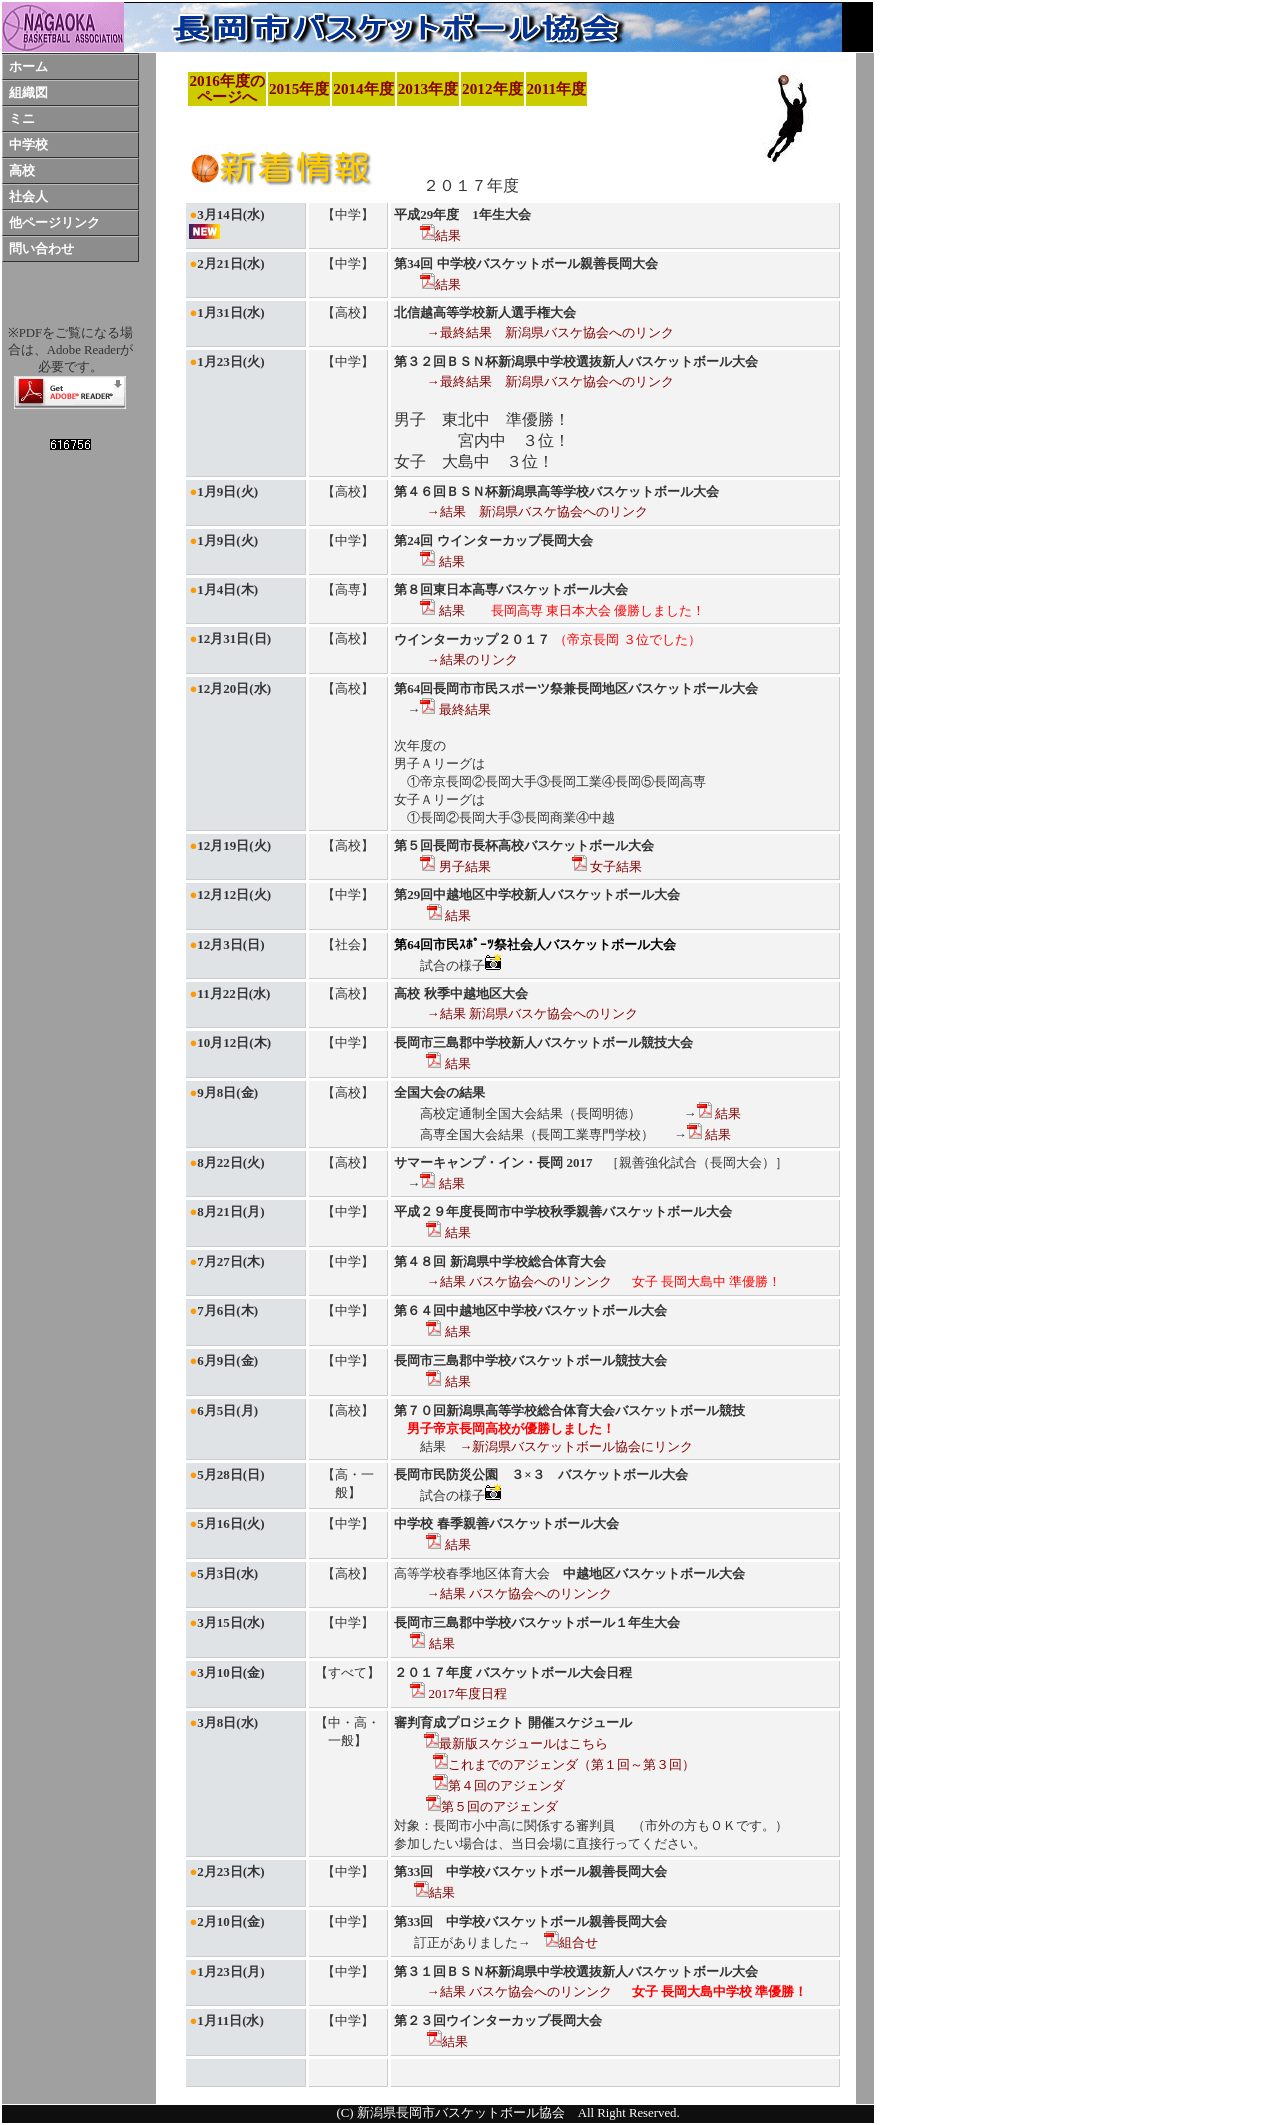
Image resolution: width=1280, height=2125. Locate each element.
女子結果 (607, 866)
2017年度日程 (458, 1693)
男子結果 (455, 866)
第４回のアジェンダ (499, 1785)
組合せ (571, 1942)
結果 (440, 235)
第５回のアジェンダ (492, 1806)
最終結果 (455, 709)
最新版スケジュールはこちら (516, 1743)
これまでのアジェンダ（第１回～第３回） (564, 1764)
